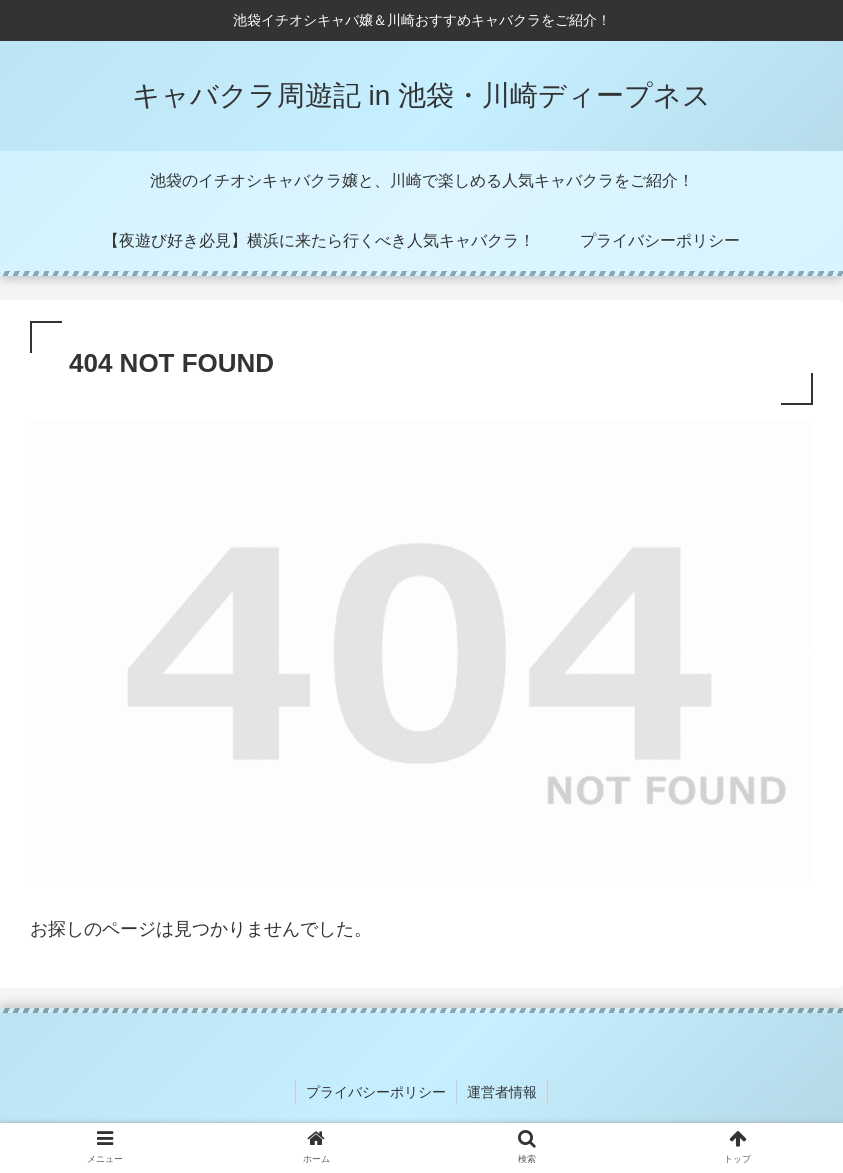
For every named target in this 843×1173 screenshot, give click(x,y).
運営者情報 (502, 1092)
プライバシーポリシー (376, 1092)
